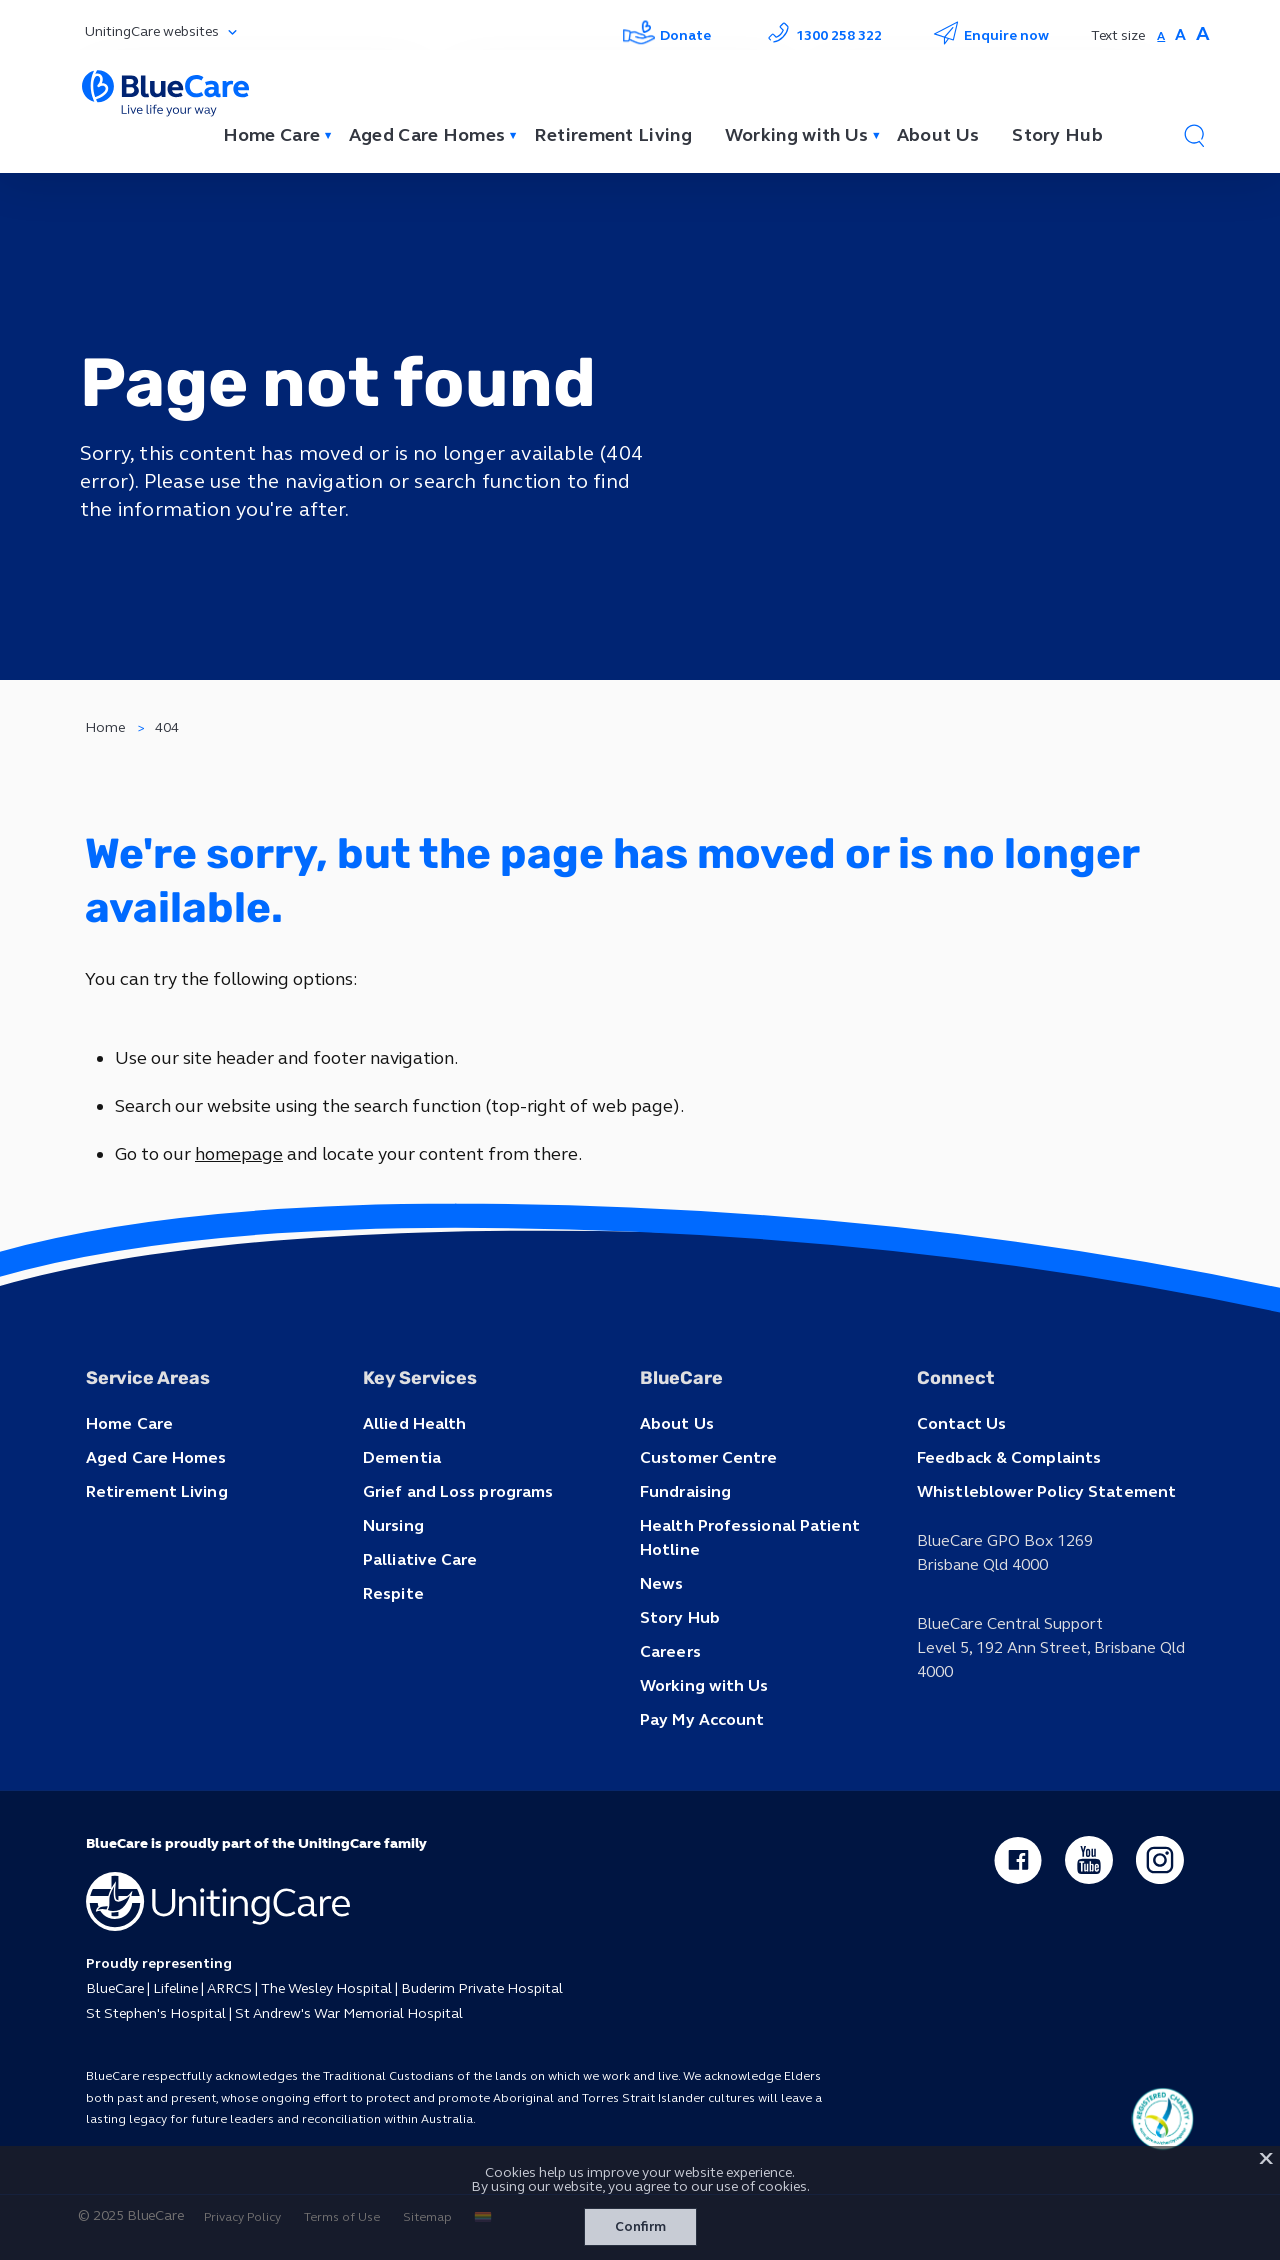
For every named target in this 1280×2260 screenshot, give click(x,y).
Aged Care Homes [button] (156, 1457)
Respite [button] (393, 1593)
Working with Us (797, 135)
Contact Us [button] (961, 1423)
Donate (667, 35)
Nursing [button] (393, 1525)
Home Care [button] (129, 1423)
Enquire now (991, 35)
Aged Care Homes (427, 135)
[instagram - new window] (1160, 1860)
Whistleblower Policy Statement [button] (1046, 1491)
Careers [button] (670, 1651)
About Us (938, 135)
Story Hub (1057, 135)
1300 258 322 (822, 35)
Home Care (272, 135)
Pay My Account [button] (702, 1719)
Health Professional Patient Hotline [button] (750, 1537)
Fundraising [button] (685, 1491)
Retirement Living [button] (157, 1491)
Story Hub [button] (680, 1617)
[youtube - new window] (1089, 1860)
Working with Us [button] (704, 1685)
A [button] (1161, 36)
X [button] (1266, 2159)
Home (105, 727)
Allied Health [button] (414, 1423)
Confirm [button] (640, 2227)
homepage (239, 1154)
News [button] (661, 1583)
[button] (1194, 135)
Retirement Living (613, 135)
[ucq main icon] (1162, 2119)
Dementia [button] (402, 1457)
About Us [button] (677, 1423)
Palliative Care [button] (420, 1559)
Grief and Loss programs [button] (458, 1491)
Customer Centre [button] (709, 1457)
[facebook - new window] (1018, 1860)
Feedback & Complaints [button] (1009, 1457)
